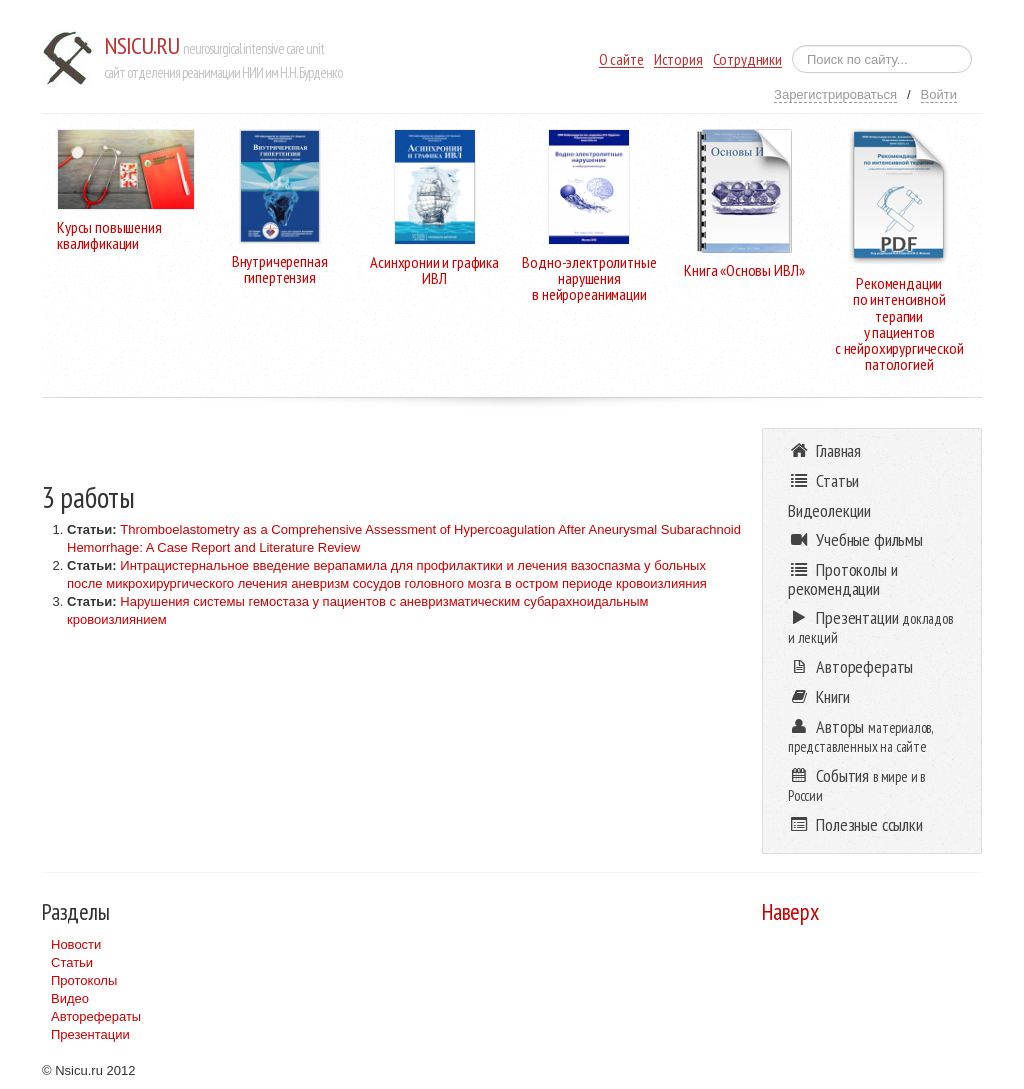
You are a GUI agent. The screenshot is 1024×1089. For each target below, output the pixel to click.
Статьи (72, 962)
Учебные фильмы (855, 539)
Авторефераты (96, 1016)
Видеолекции (829, 510)
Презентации (90, 1034)
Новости (76, 944)
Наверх (790, 911)
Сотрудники (747, 59)
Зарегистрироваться (835, 94)
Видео (70, 998)
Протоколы (84, 980)
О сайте (621, 59)
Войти (939, 94)
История (678, 59)
